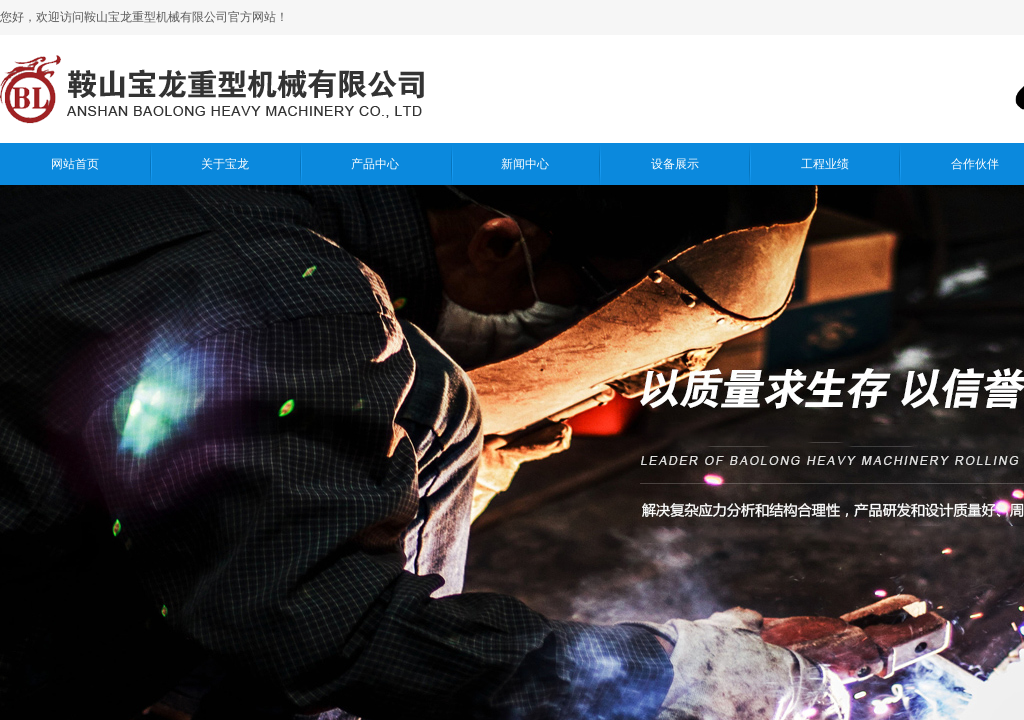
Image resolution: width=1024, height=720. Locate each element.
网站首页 (75, 164)
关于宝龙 (225, 164)
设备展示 (675, 164)
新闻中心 (525, 164)
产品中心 (375, 164)
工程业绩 (825, 164)
